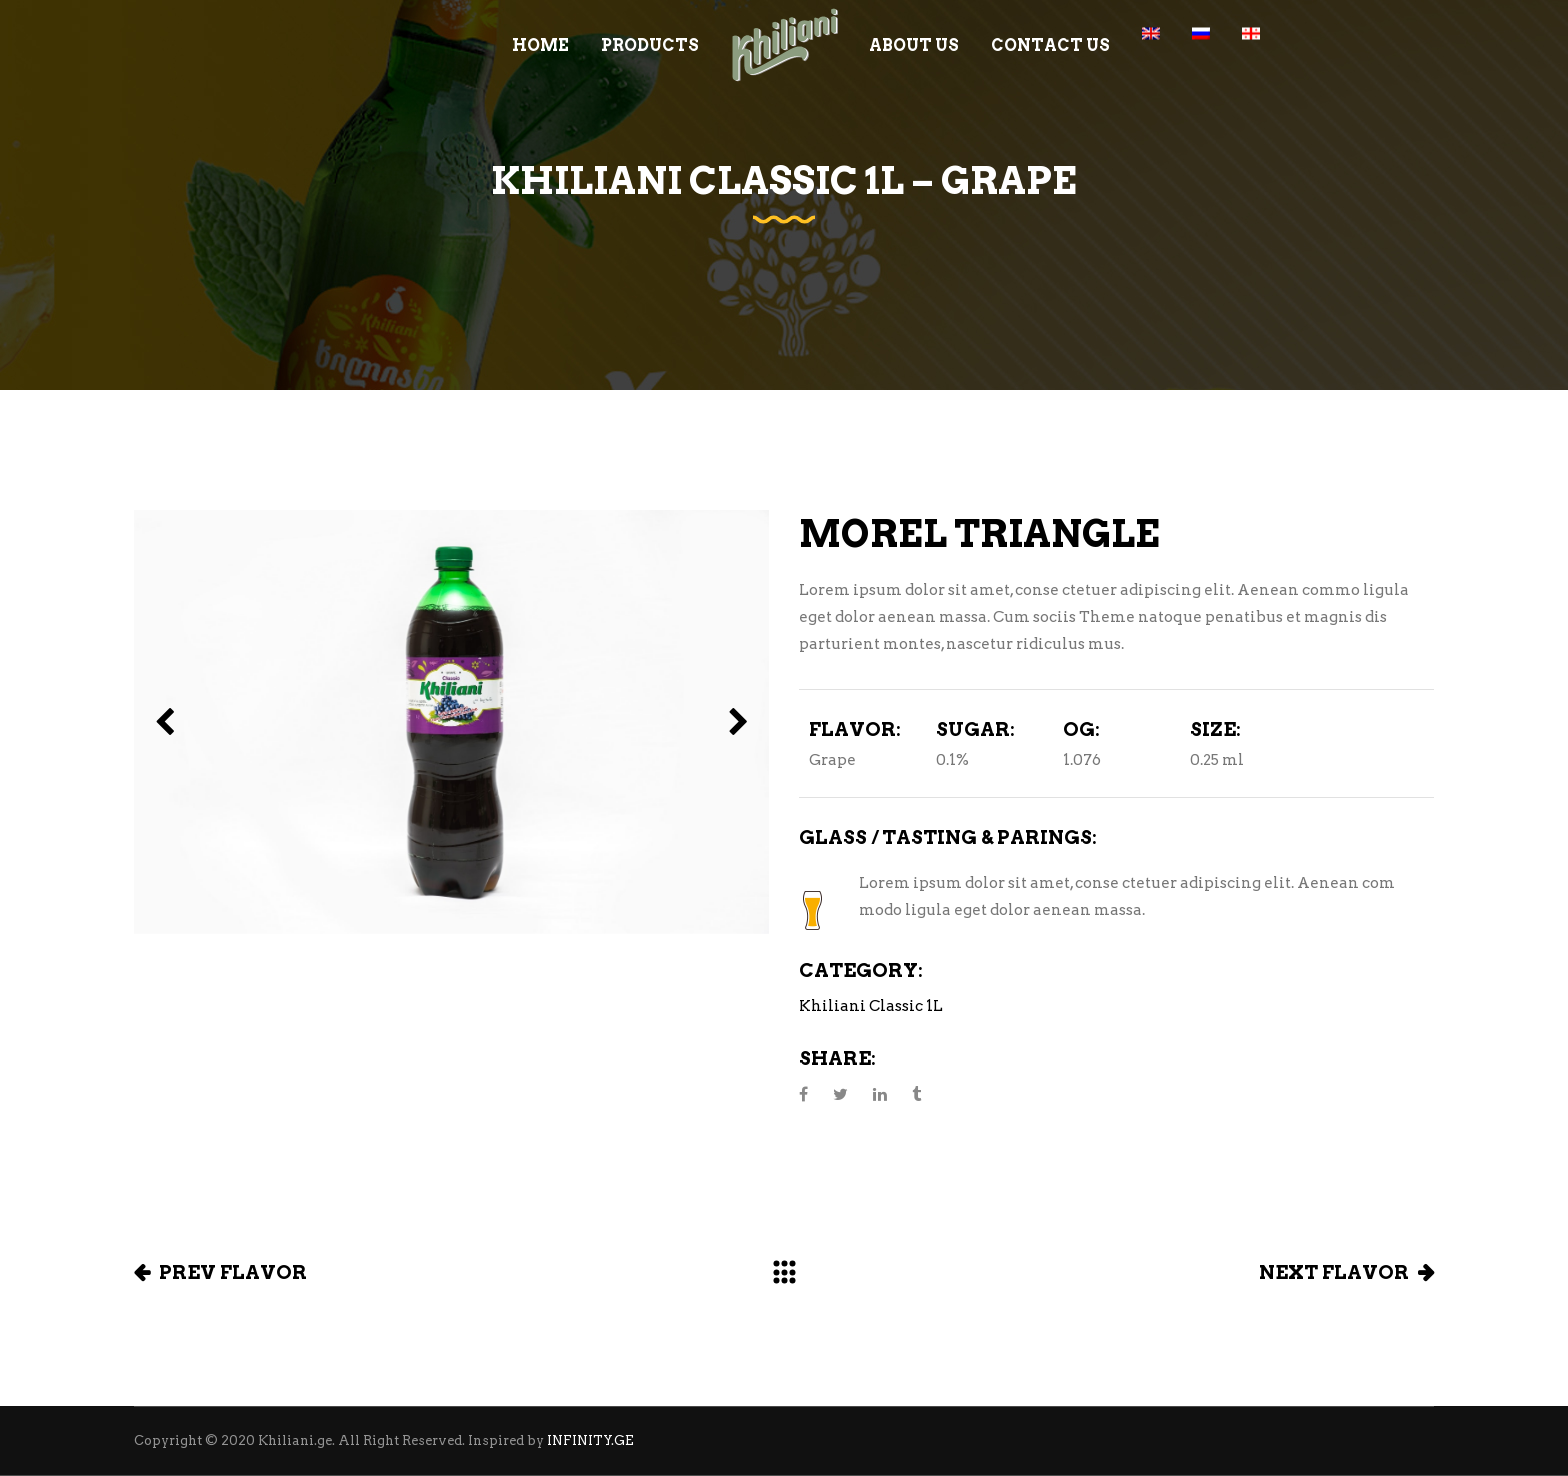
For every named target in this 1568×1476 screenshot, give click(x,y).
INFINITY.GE (590, 1440)
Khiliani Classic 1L (871, 1006)
